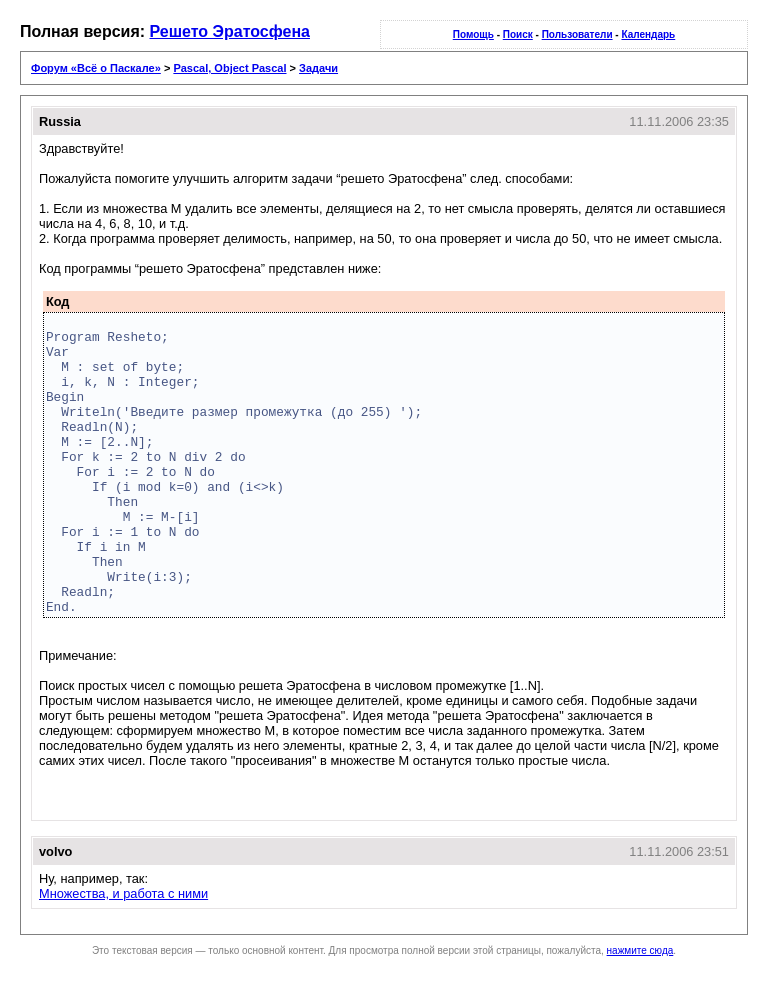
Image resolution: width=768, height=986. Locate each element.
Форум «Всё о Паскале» (96, 68)
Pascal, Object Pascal (229, 68)
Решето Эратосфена (230, 31)
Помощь (473, 34)
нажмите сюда (640, 950)
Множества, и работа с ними (123, 893)
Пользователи (577, 34)
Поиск (518, 34)
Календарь (648, 34)
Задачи (318, 68)
